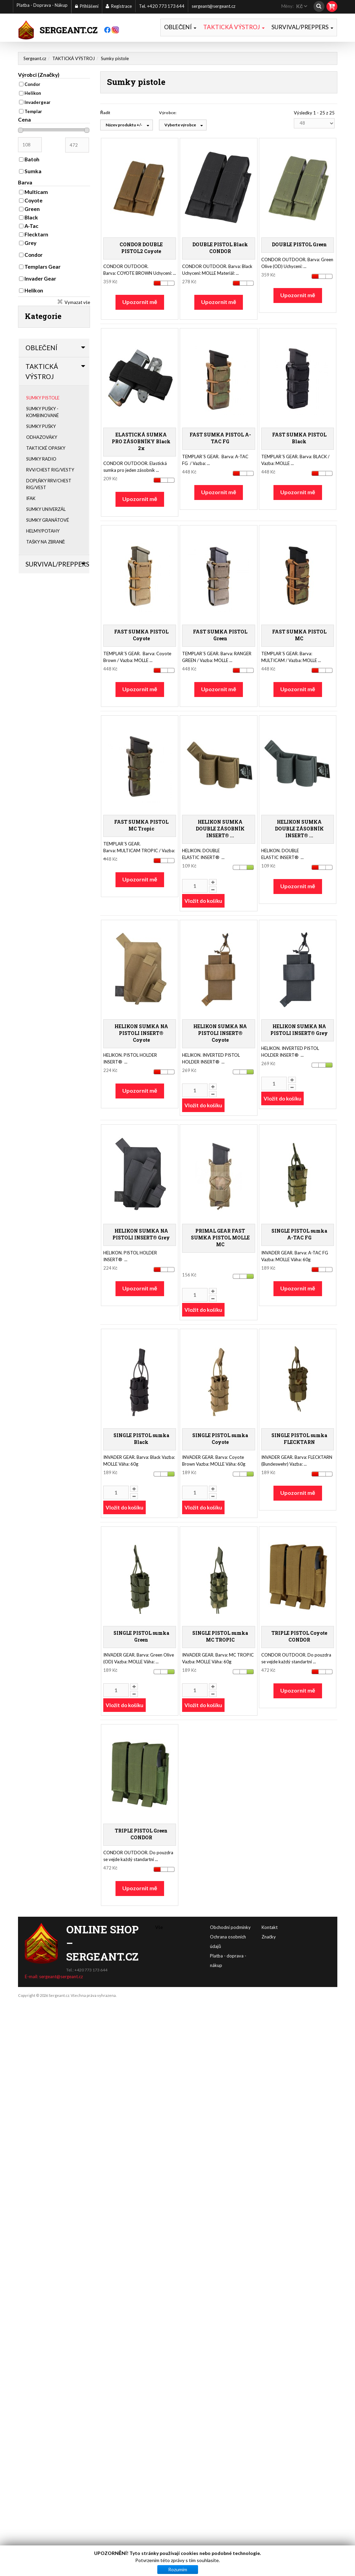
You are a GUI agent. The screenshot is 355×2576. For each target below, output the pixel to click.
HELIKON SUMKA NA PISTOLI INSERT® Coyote (141, 1033)
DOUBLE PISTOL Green (299, 244)
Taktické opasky (45, 448)
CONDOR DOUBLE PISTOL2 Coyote (141, 247)
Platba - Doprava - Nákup (42, 5)
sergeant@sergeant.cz (213, 6)
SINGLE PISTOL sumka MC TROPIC (220, 1636)
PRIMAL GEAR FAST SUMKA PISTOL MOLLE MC (220, 1237)
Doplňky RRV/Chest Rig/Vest (48, 484)
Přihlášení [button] (87, 6)
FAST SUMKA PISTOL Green (220, 634)
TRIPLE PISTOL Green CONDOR (141, 1833)
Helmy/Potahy (42, 531)
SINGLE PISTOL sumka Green (141, 1636)
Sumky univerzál (46, 509)
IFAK (30, 498)
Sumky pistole (42, 397)
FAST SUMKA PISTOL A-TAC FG (220, 437)
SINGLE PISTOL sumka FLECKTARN (299, 1438)
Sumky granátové (47, 520)
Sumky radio (41, 459)
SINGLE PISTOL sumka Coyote (220, 1438)
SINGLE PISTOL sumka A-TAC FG (299, 1233)
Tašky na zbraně (45, 541)
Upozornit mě (139, 301)
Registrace (119, 6)
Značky (269, 1921)
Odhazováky (41, 437)
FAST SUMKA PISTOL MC (299, 634)
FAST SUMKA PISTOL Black (299, 437)
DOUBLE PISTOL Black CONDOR (220, 247)
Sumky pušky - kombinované (42, 412)
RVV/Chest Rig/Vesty (50, 469)
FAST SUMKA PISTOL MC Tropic (141, 824)
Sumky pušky (41, 426)
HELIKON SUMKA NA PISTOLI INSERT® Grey (299, 1029)
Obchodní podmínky (275, 1927)
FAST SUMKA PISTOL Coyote (141, 634)
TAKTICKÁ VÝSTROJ (234, 27)
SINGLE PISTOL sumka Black (141, 1438)
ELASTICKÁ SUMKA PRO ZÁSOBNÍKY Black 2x (141, 441)
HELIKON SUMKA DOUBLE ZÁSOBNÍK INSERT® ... (220, 828)
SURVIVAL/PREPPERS (302, 27)
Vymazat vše (77, 302)
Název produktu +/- (124, 125)
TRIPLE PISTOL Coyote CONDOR (299, 1636)
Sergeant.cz (34, 58)
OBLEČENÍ (180, 27)
